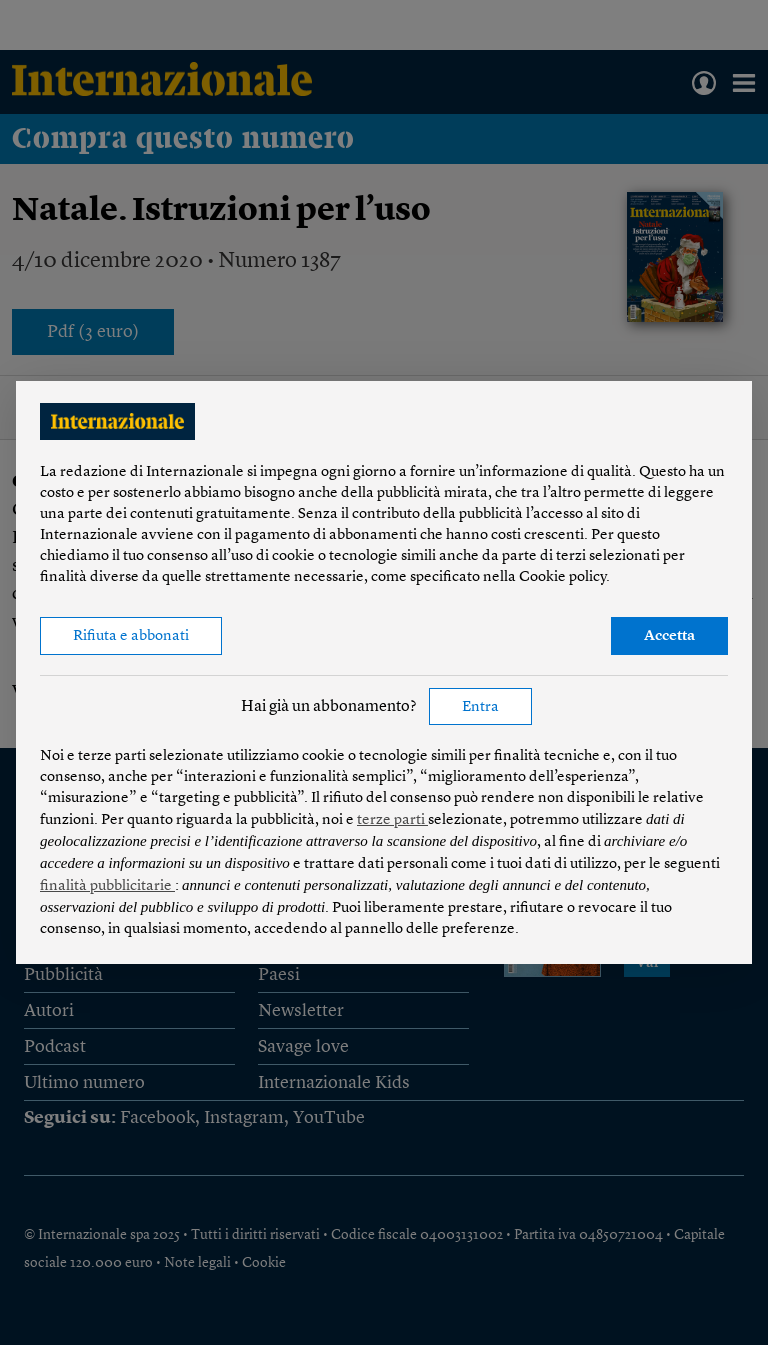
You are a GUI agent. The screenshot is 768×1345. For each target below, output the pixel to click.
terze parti (392, 820)
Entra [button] (480, 707)
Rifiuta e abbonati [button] (131, 636)
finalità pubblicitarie (107, 886)
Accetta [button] (669, 636)
